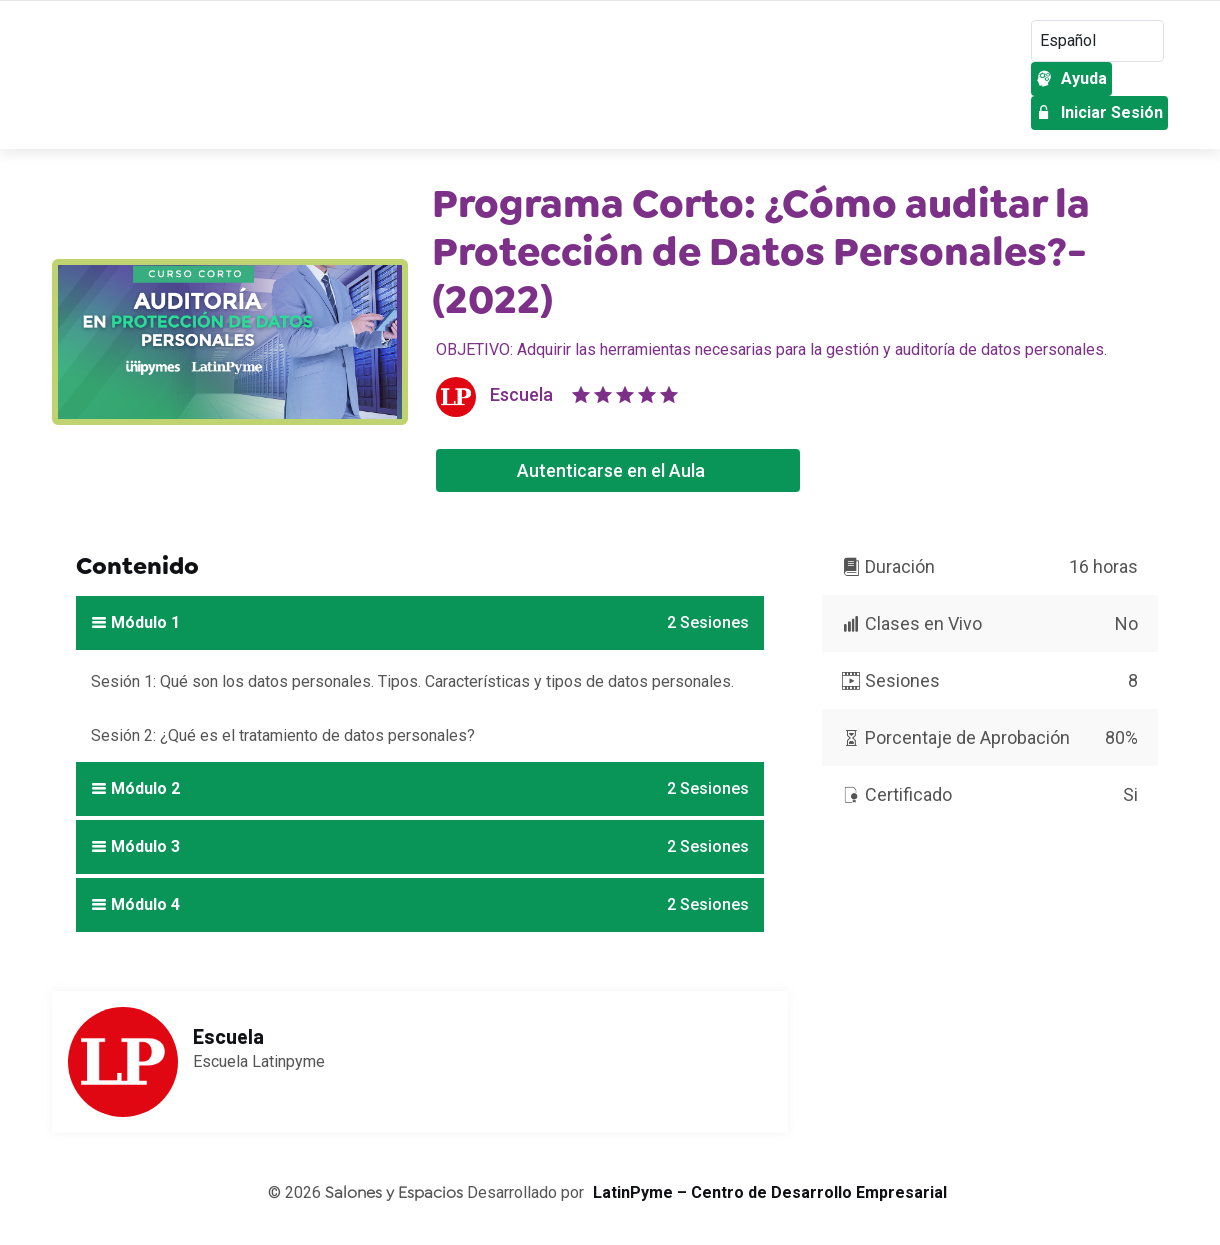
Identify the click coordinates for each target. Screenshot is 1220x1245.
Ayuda (1071, 78)
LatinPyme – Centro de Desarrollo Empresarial (770, 1192)
